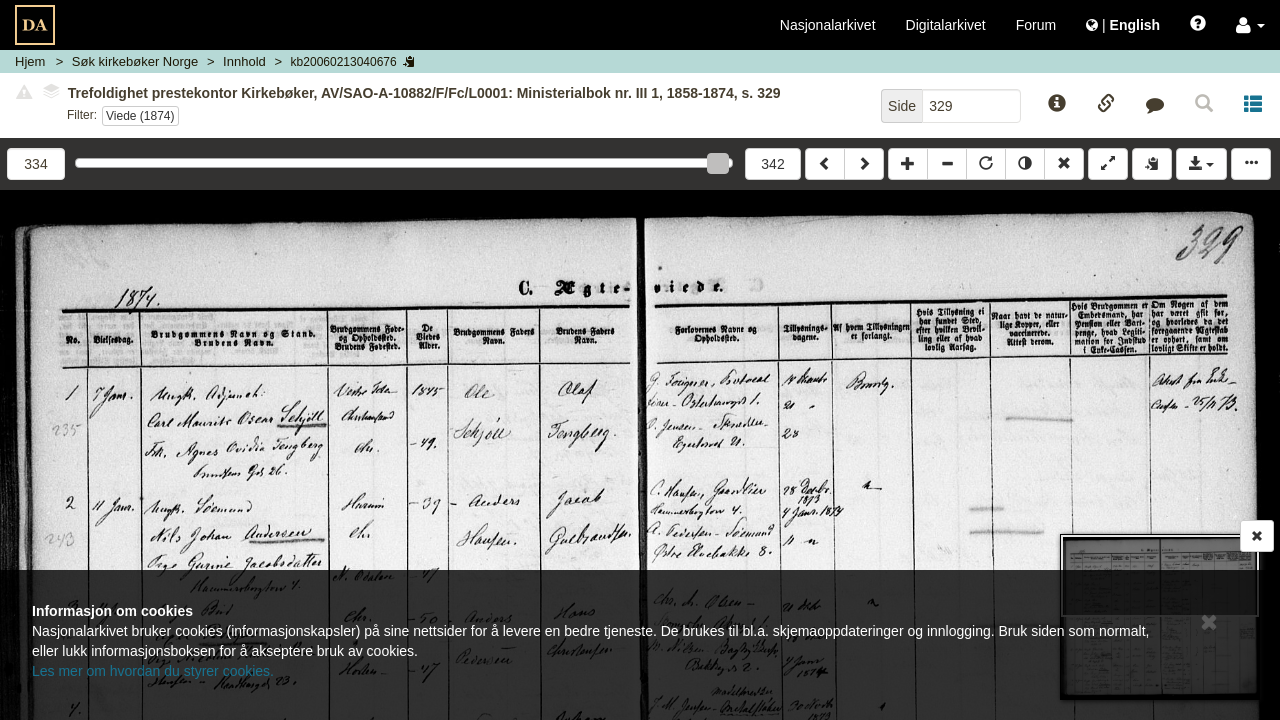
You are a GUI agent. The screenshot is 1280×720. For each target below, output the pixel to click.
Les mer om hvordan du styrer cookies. (153, 671)
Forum (1036, 25)
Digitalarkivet (946, 25)
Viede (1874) (140, 116)
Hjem (30, 61)
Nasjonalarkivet (828, 25)
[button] (1250, 25)
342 (772, 164)
